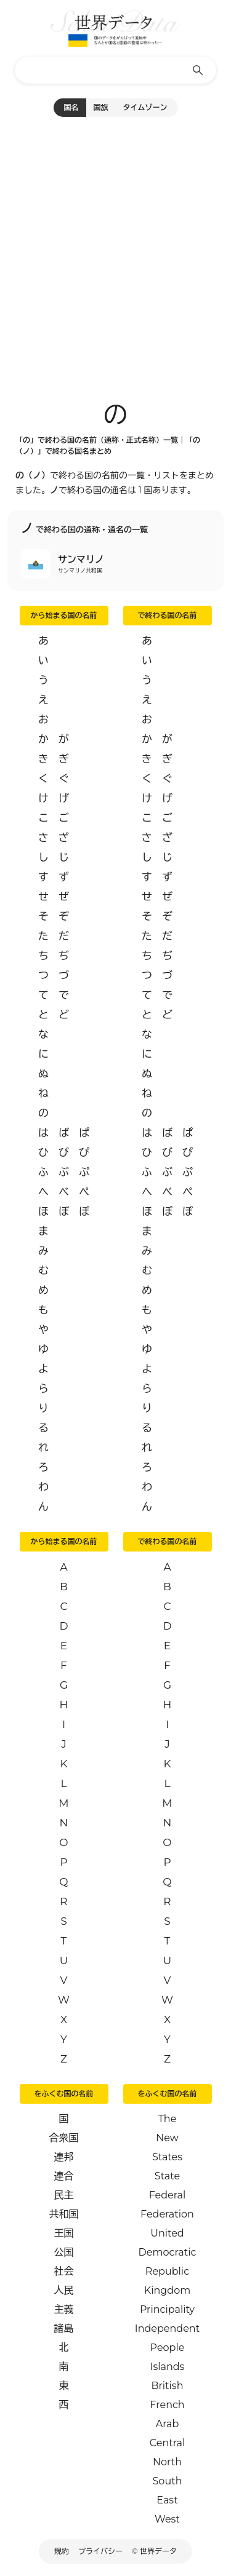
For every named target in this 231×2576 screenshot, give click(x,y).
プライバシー (100, 2551)
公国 (64, 2252)
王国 (64, 2233)
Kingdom (167, 2290)
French (167, 2405)
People (167, 2347)
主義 (64, 2309)
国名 (71, 107)
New (167, 2138)
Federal (167, 2195)
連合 (64, 2176)
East (166, 2500)
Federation (167, 2214)
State (167, 2176)
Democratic (168, 2252)
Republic (167, 2271)
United (167, 2233)
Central (167, 2443)
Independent (167, 2328)
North (167, 2462)
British (168, 2386)
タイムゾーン (145, 107)
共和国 (64, 2214)
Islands (167, 2366)
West (167, 2519)
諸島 (64, 2328)
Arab (167, 2424)
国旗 (101, 107)
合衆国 (64, 2138)
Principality (167, 2309)
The (167, 2119)
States (167, 2157)
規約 (61, 2551)
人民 (64, 2290)
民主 (64, 2195)
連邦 (64, 2157)
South (167, 2481)
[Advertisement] (115, 253)
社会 (64, 2271)
